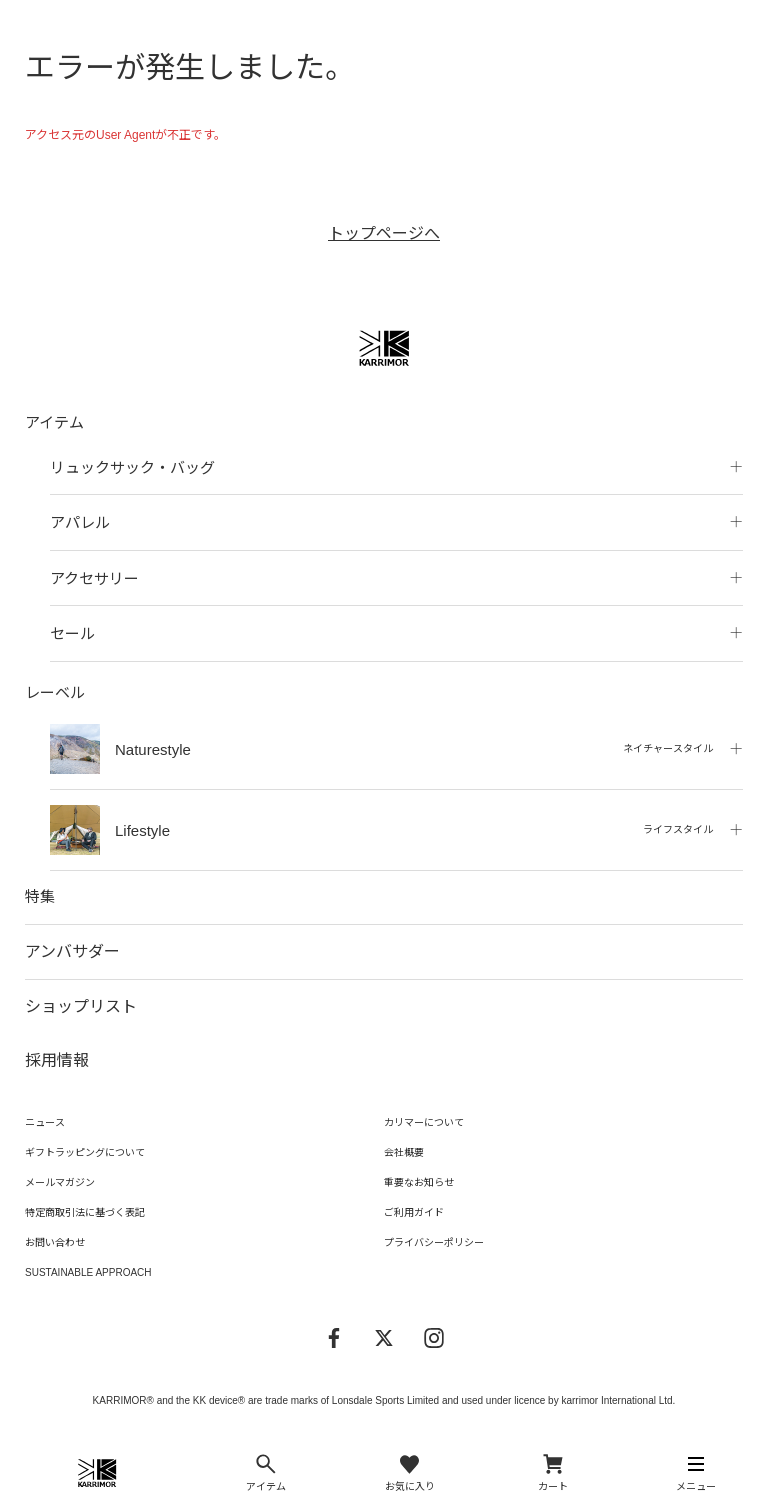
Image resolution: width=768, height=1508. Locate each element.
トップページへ (384, 233)
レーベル (55, 692)
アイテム (54, 422)
